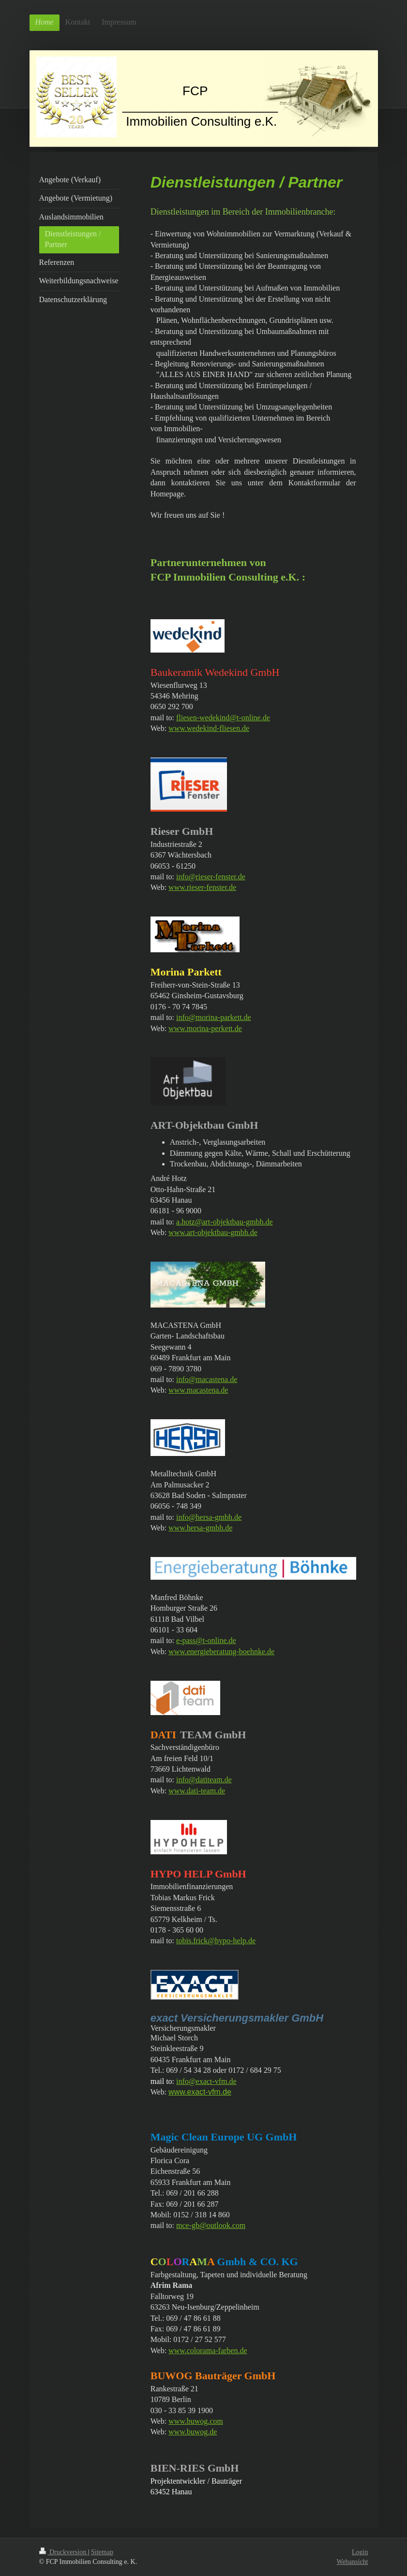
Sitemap (102, 2552)
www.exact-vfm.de (199, 2092)
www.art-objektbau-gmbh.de (212, 1232)
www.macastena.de (198, 1390)
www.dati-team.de (196, 1791)
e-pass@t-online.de (206, 1640)
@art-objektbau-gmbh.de (234, 1222)
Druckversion (63, 2552)
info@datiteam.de (204, 1780)
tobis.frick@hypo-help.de (216, 1940)
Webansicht (352, 2561)
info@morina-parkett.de (213, 1017)
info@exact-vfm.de (206, 2081)
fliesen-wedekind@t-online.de (223, 717)
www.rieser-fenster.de (202, 887)
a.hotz (185, 1222)
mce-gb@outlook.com (210, 2225)
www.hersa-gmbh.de (200, 1528)
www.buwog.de (192, 2432)
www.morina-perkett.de (205, 1028)
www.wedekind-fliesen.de (208, 728)
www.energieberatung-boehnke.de (221, 1651)
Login (360, 2552)
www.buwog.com (195, 2421)
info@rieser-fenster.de (210, 877)
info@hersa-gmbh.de (208, 1517)
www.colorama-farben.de (207, 2350)
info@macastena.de (206, 1379)
